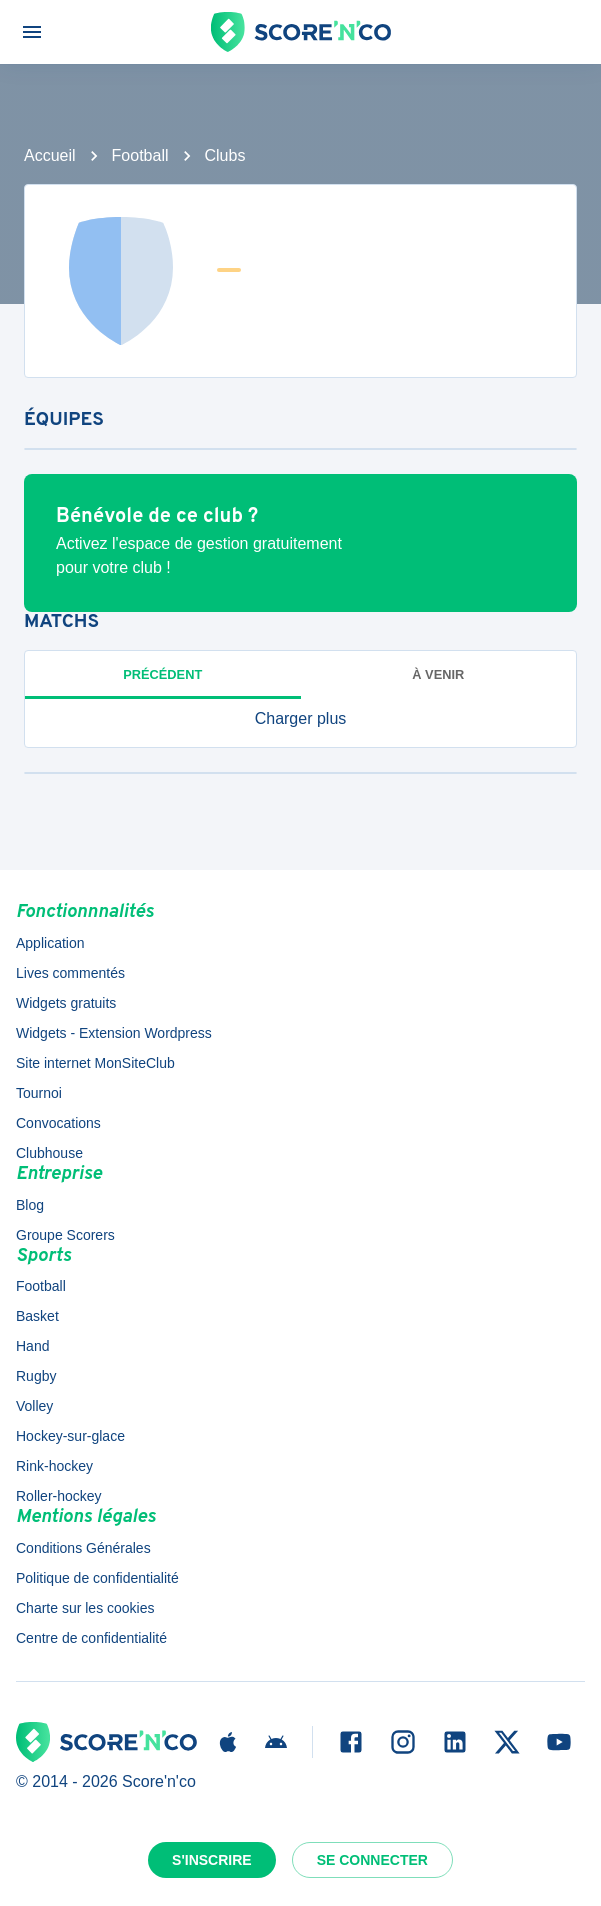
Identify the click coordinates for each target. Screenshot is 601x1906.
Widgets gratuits (66, 1003)
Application (50, 943)
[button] (300, 719)
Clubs (225, 155)
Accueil (50, 155)
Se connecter (372, 1860)
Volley (34, 1406)
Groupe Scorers (65, 1235)
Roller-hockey (59, 1496)
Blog (30, 1205)
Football (140, 155)
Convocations (58, 1123)
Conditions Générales (83, 1548)
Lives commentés (70, 973)
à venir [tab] (438, 674)
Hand (32, 1346)
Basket (37, 1316)
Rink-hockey (54, 1466)
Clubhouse (49, 1153)
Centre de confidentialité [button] (91, 1638)
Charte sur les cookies (85, 1608)
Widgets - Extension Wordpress (114, 1033)
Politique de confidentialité (97, 1578)
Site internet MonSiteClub (95, 1063)
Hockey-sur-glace (70, 1436)
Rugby (36, 1376)
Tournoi (39, 1093)
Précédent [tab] (162, 674)
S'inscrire (212, 1860)
